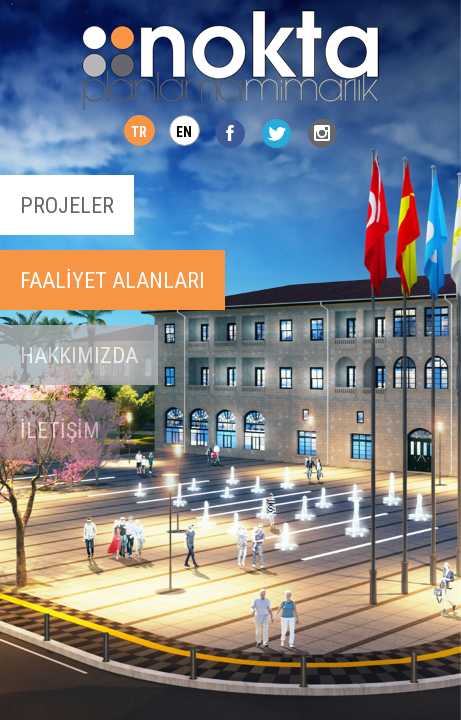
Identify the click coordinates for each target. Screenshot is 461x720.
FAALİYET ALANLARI (112, 280)
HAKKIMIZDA (79, 355)
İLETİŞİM (60, 430)
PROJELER (67, 205)
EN (184, 132)
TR (139, 132)
